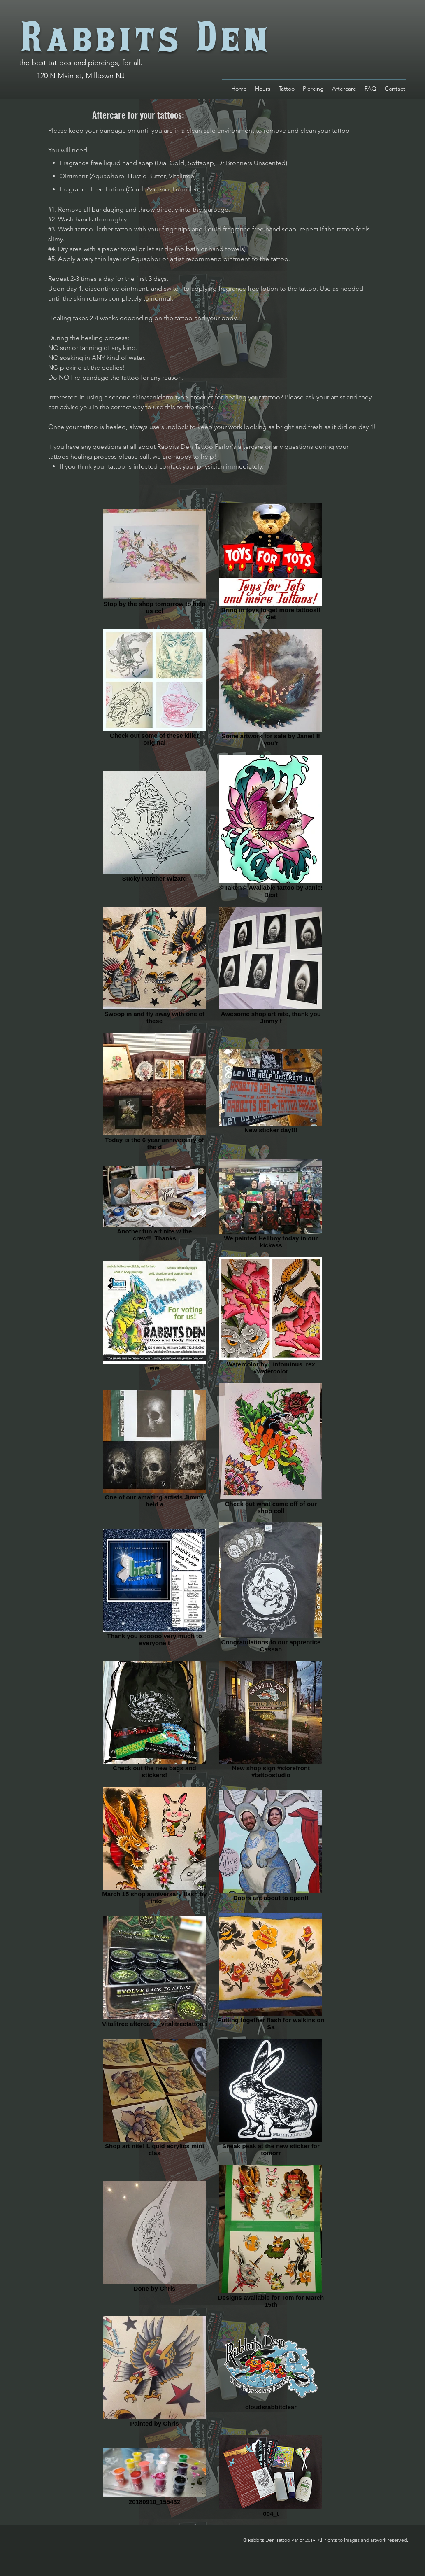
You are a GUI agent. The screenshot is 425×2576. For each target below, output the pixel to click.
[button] (370, 88)
